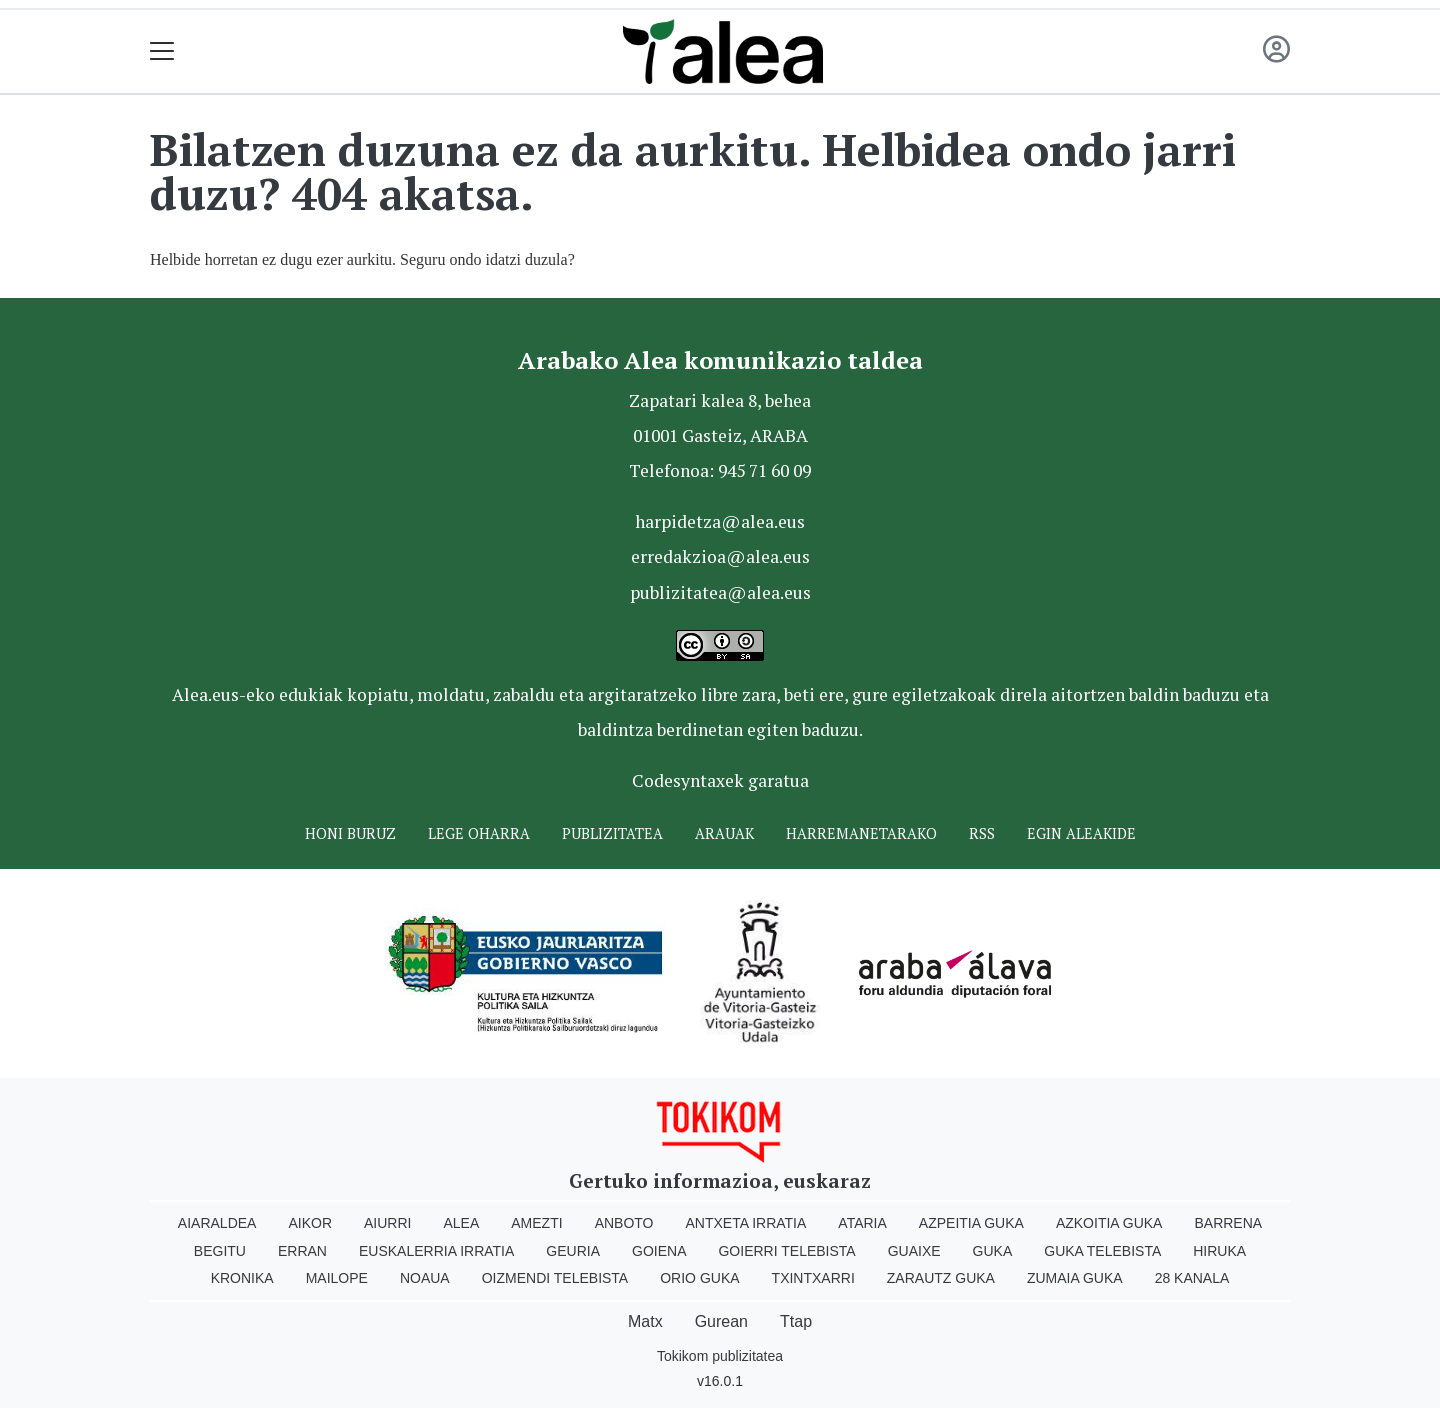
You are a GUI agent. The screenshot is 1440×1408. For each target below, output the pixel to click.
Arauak (724, 833)
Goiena (659, 1251)
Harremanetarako (861, 833)
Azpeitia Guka (971, 1223)
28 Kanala (1192, 1278)
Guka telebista (1102, 1251)
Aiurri (387, 1223)
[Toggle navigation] (162, 51)
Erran (302, 1251)
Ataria (862, 1223)
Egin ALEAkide (1081, 833)
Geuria (573, 1251)
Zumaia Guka (1075, 1278)
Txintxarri (813, 1278)
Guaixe (914, 1251)
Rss (982, 833)
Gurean (721, 1321)
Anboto (624, 1223)
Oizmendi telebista (555, 1278)
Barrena (1228, 1223)
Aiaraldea (217, 1223)
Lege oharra (479, 833)
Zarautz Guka (941, 1278)
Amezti (536, 1223)
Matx (645, 1321)
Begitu (220, 1251)
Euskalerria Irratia (436, 1251)
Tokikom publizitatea (720, 1356)
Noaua (425, 1278)
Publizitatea (612, 833)
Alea (461, 1223)
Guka (993, 1251)
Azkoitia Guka (1109, 1223)
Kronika (242, 1278)
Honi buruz (350, 833)
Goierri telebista (786, 1251)
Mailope (337, 1278)
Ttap (796, 1321)
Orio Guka (699, 1278)
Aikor (310, 1223)
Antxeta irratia (746, 1223)
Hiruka (1219, 1251)
